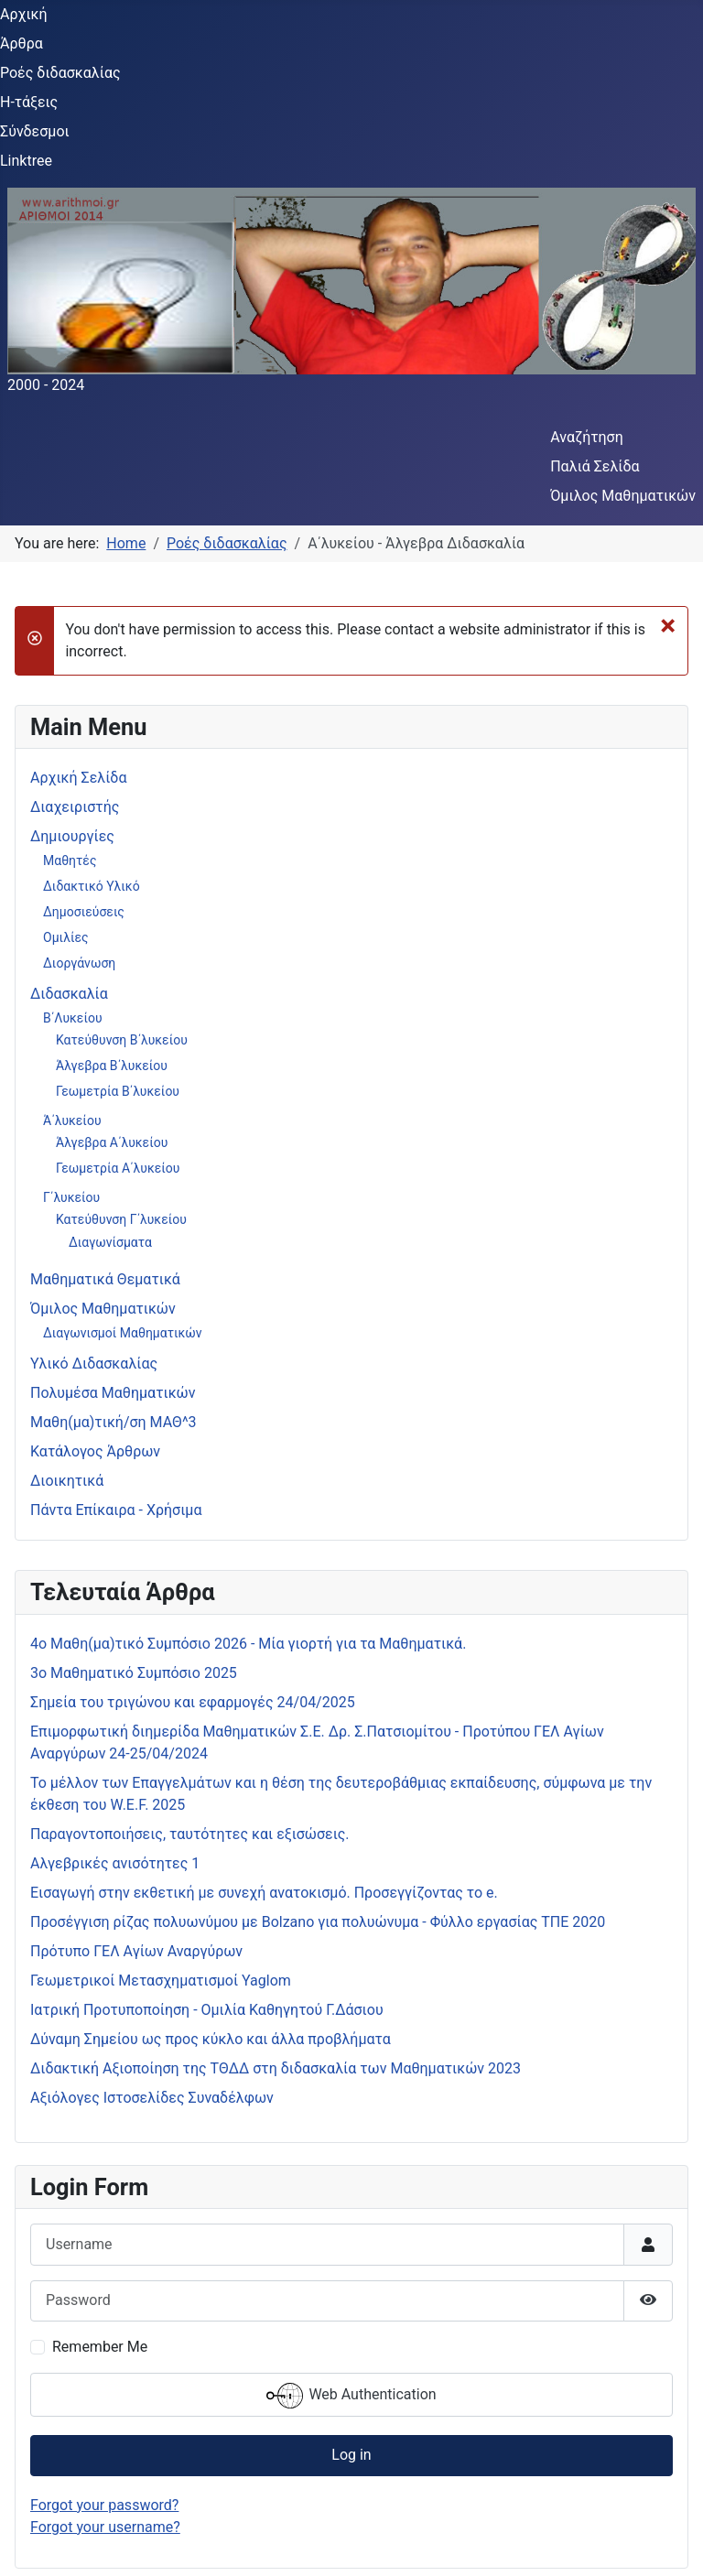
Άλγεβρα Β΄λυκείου (112, 1065)
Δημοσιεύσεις (83, 911)
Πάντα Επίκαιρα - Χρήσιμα (115, 1510)
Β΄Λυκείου (73, 1018)
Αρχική (24, 14)
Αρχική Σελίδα (78, 777)
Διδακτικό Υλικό (91, 886)
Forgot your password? (104, 2505)
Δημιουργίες (72, 836)
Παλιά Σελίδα (594, 466)
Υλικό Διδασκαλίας (93, 1363)
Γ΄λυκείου (71, 1197)
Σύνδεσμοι (35, 131)
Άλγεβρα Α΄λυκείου (112, 1142)
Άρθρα (21, 43)
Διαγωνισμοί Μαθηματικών (122, 1333)
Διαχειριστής (74, 807)
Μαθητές (69, 860)
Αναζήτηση (586, 437)
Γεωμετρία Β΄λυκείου (117, 1091)
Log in (351, 2454)
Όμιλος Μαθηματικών (623, 495)
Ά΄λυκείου (72, 1120)
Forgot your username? (105, 2527)
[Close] (667, 624)
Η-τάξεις (29, 102)
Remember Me (99, 2346)
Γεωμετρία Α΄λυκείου (117, 1168)
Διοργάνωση (79, 963)
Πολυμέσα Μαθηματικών (113, 1393)
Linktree (26, 160)
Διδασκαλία (69, 993)
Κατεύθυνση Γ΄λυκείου (121, 1219)
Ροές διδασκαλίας (60, 72)
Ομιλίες (66, 937)
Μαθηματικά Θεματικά (105, 1279)
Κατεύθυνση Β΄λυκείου (122, 1040)
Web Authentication (351, 2395)
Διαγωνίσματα (110, 1242)
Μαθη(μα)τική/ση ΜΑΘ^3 (113, 1422)
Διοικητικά (66, 1480)
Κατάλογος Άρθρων (95, 1451)
